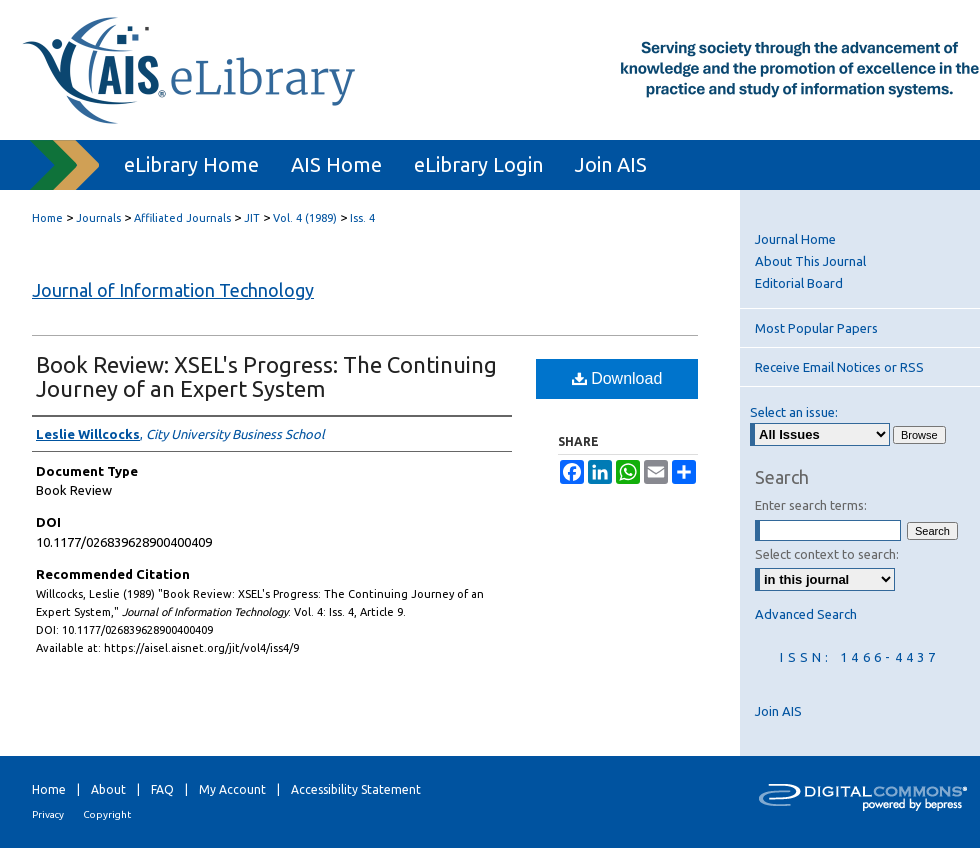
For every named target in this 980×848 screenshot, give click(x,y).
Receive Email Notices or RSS (839, 367)
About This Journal (810, 261)
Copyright (107, 814)
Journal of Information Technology (173, 290)
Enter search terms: (811, 505)
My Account (232, 789)
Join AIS (778, 711)
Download (617, 378)
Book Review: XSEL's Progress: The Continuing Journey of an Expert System (266, 376)
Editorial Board (799, 283)
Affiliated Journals (182, 218)
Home (47, 218)
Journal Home (795, 239)
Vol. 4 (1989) (305, 218)
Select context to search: (827, 554)
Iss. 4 (362, 218)
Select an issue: (794, 412)
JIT (252, 218)
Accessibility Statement (356, 789)
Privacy (48, 814)
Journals (98, 218)
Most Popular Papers (816, 328)
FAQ (162, 789)
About (108, 789)
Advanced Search (806, 614)
